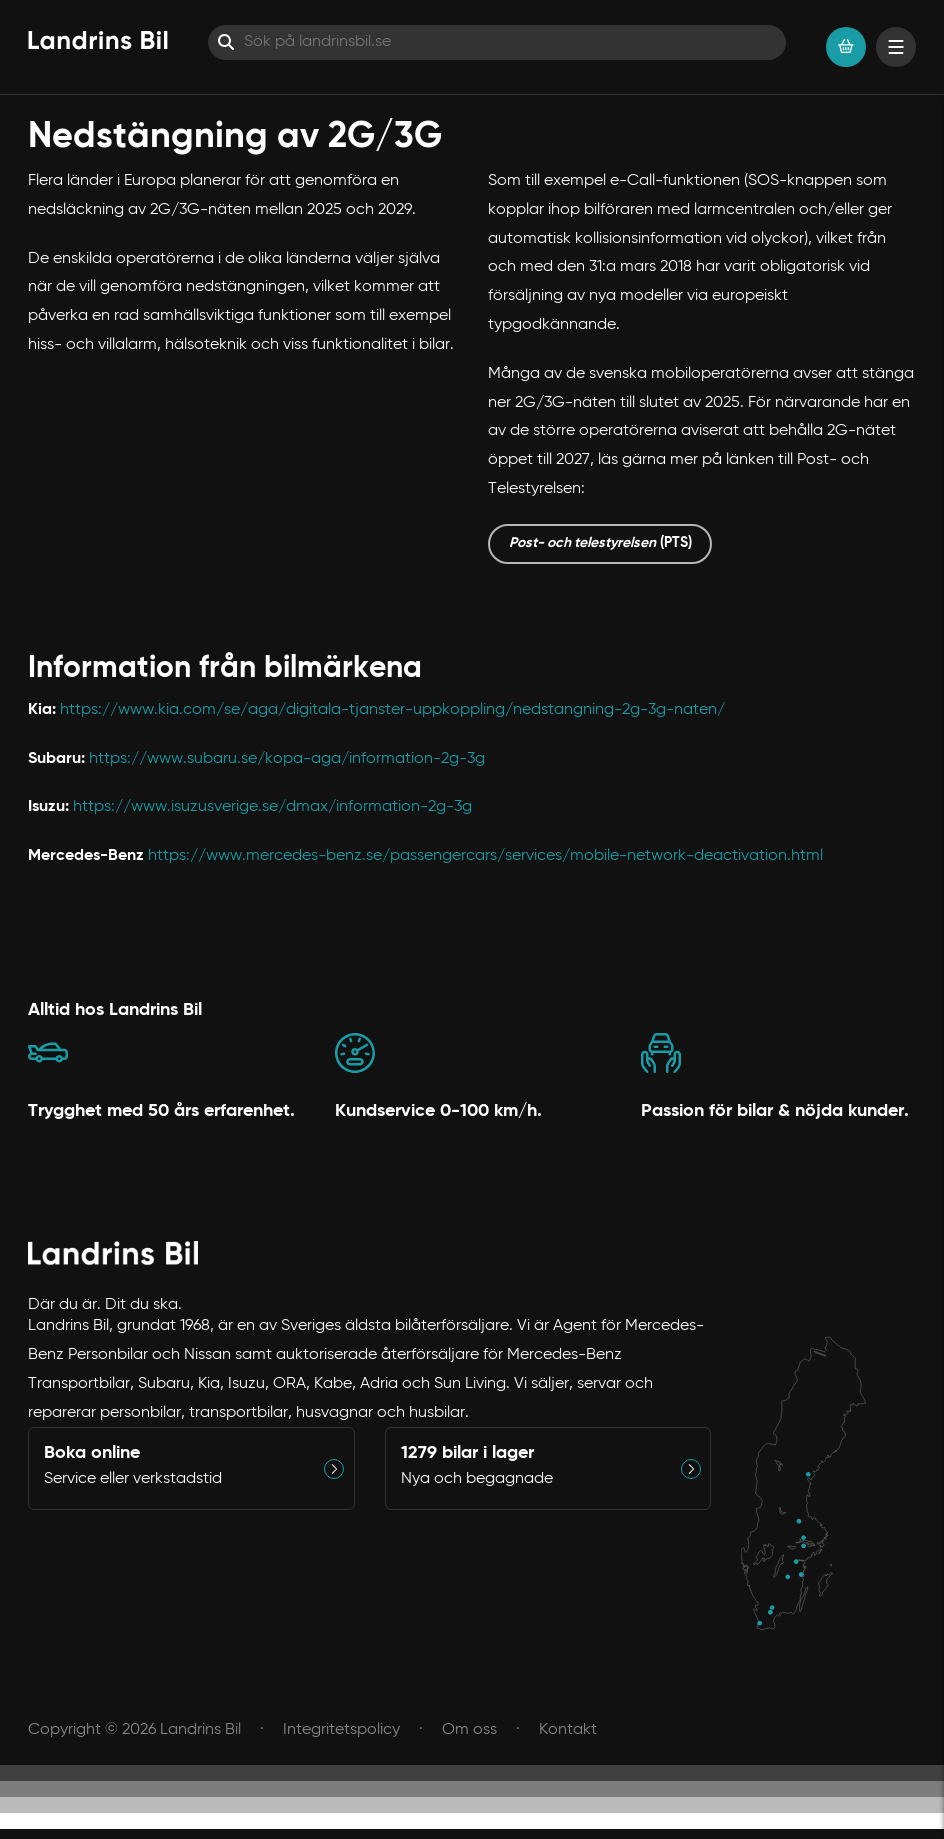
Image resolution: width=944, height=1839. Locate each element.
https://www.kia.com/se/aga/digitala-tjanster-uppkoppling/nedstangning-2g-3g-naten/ (392, 710)
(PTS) (600, 543)
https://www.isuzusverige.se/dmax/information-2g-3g (272, 807)
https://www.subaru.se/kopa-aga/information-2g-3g (287, 759)
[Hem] (98, 40)
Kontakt (568, 1730)
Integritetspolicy (341, 1730)
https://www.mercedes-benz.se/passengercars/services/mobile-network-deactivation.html (485, 856)
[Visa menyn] (896, 47)
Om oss (469, 1730)
